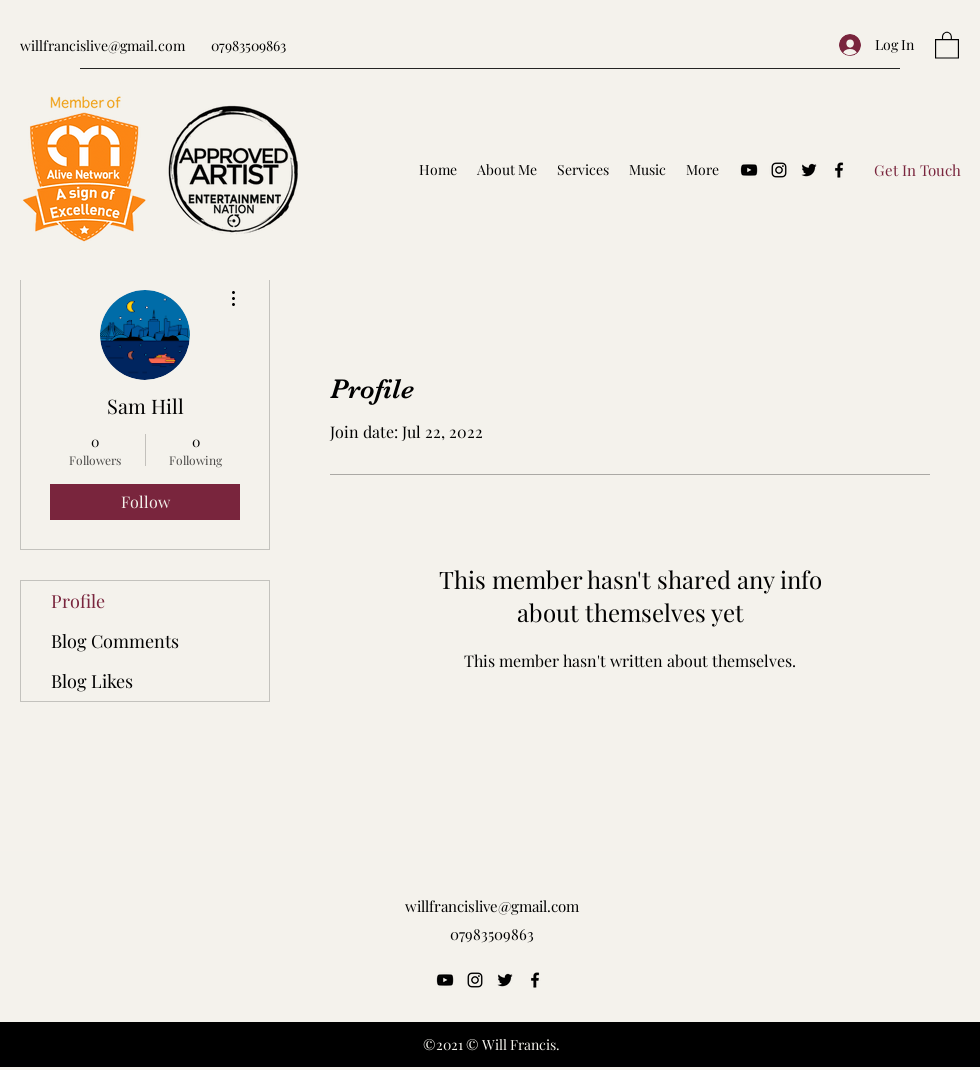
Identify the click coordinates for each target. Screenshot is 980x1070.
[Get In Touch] (917, 170)
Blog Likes (92, 681)
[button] (947, 44)
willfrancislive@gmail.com (102, 45)
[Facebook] (839, 170)
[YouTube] (749, 170)
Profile (78, 601)
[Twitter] (809, 170)
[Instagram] (779, 170)
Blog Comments (115, 641)
